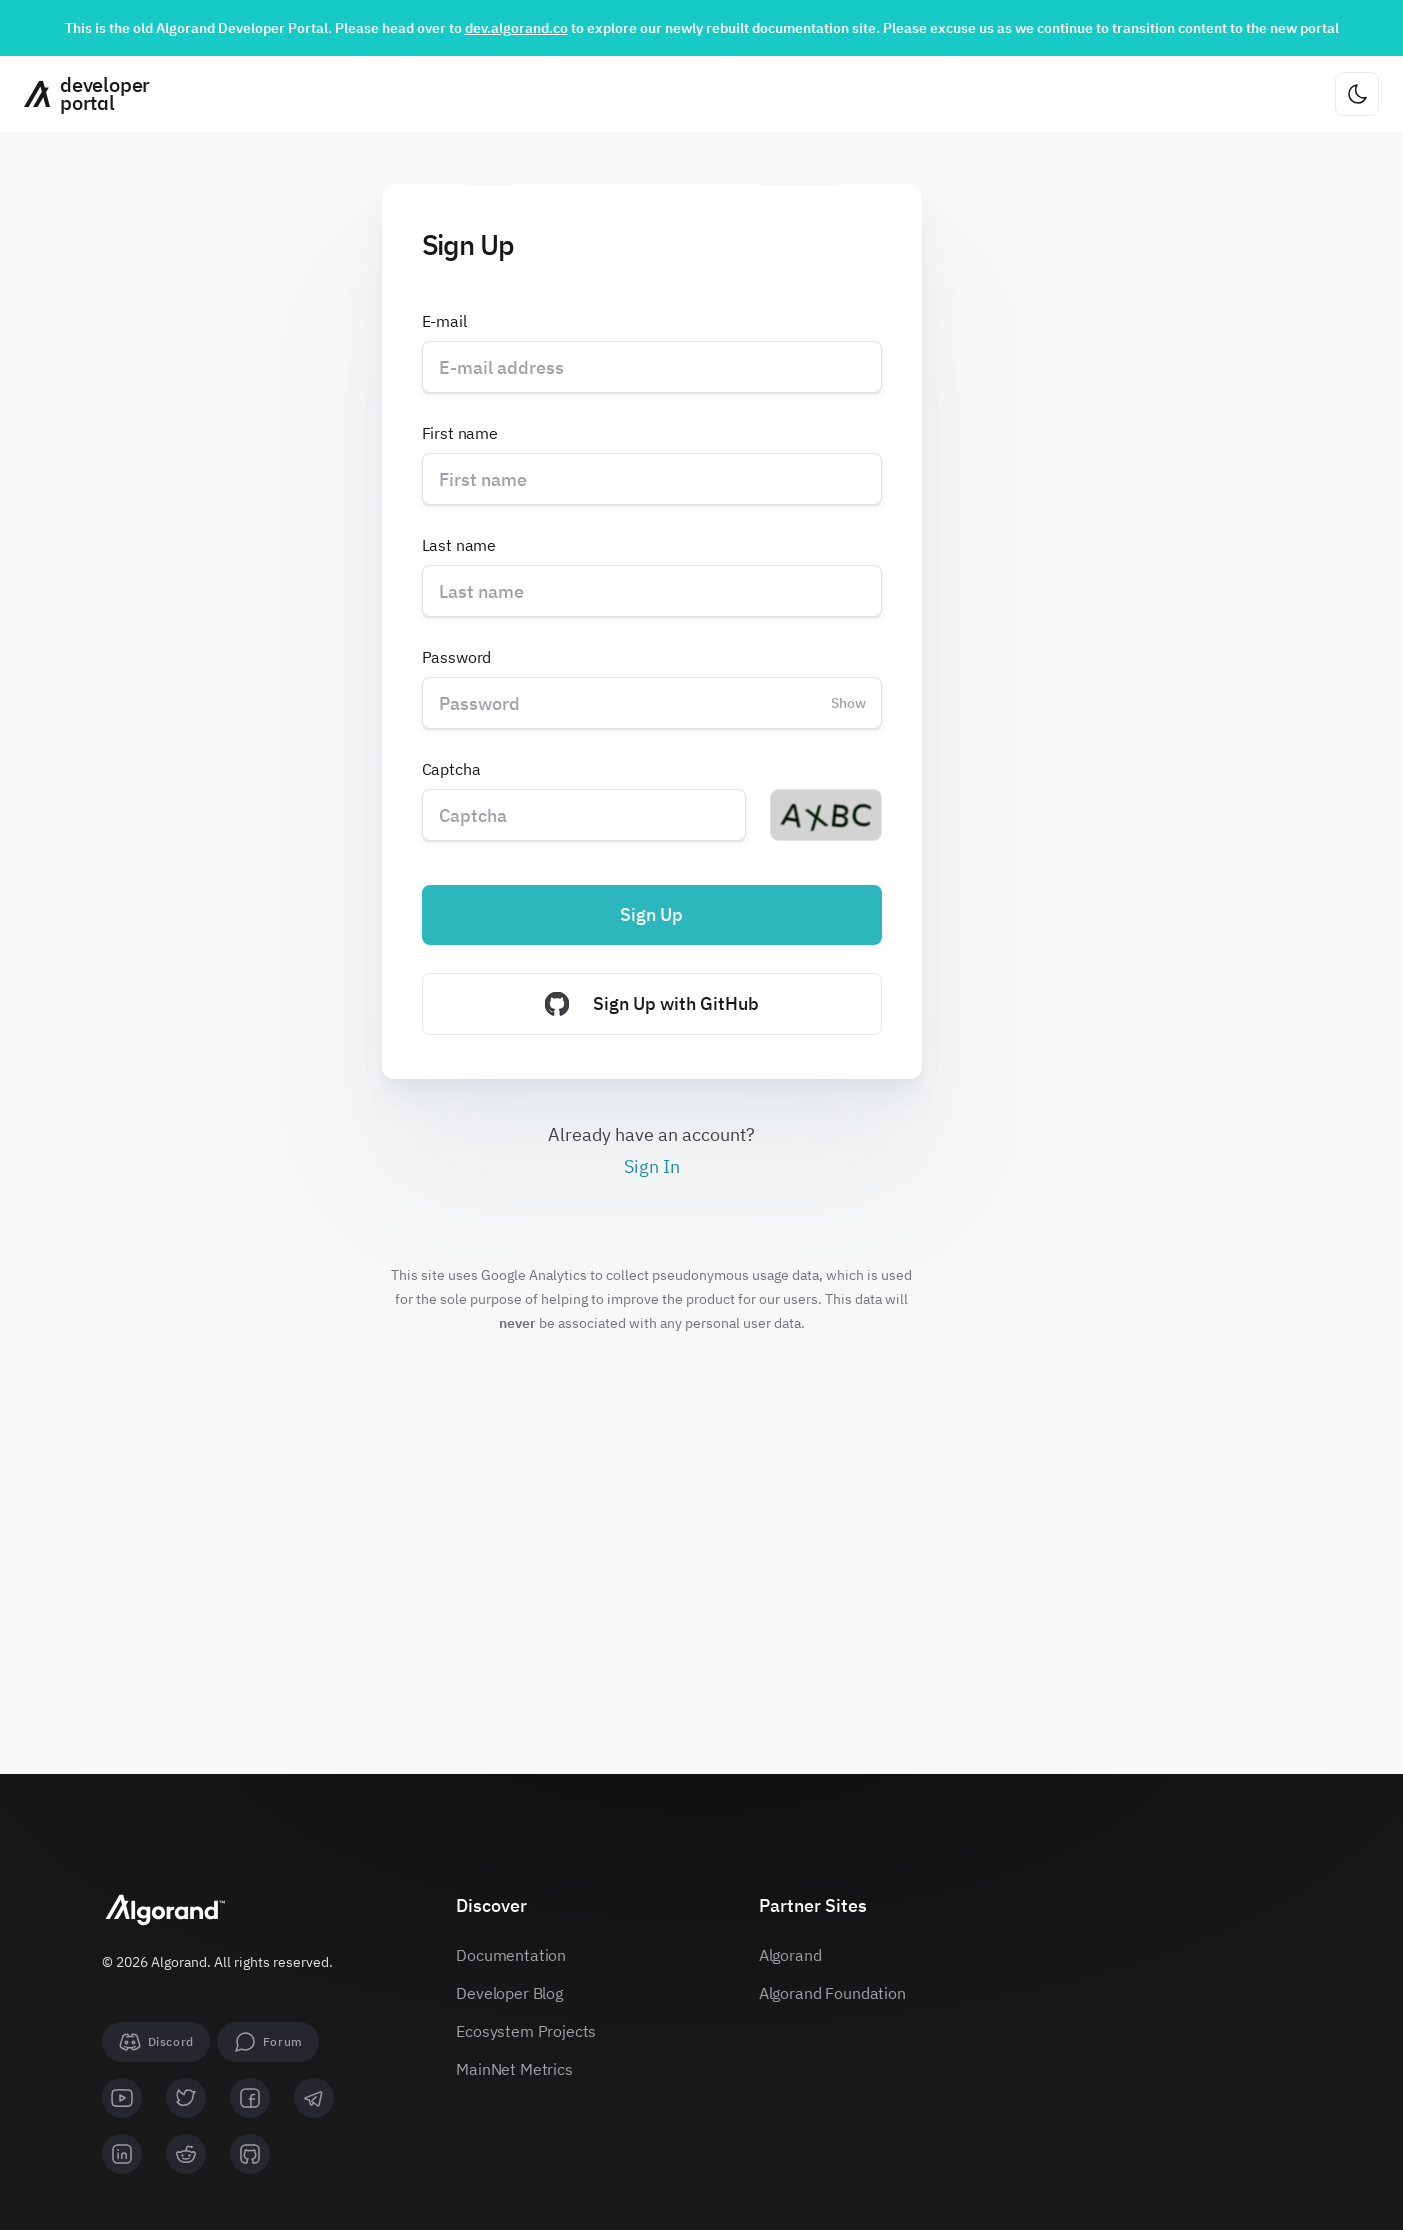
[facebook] (250, 2098)
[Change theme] (1357, 94)
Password (457, 657)
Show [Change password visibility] (848, 703)
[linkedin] (122, 2154)
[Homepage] (79, 94)
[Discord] (156, 2042)
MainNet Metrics (514, 2069)
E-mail (444, 321)
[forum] (268, 2042)
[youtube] (122, 2098)
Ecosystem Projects (526, 2031)
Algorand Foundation (832, 1993)
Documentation (511, 1955)
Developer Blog (509, 1993)
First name (460, 433)
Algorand (790, 1955)
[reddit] (186, 2154)
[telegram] (314, 2098)
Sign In (652, 1166)
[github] (250, 2154)
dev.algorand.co (516, 28)
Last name (459, 545)
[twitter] (186, 2098)
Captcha (451, 769)
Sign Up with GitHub (652, 1004)
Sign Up (651, 914)
